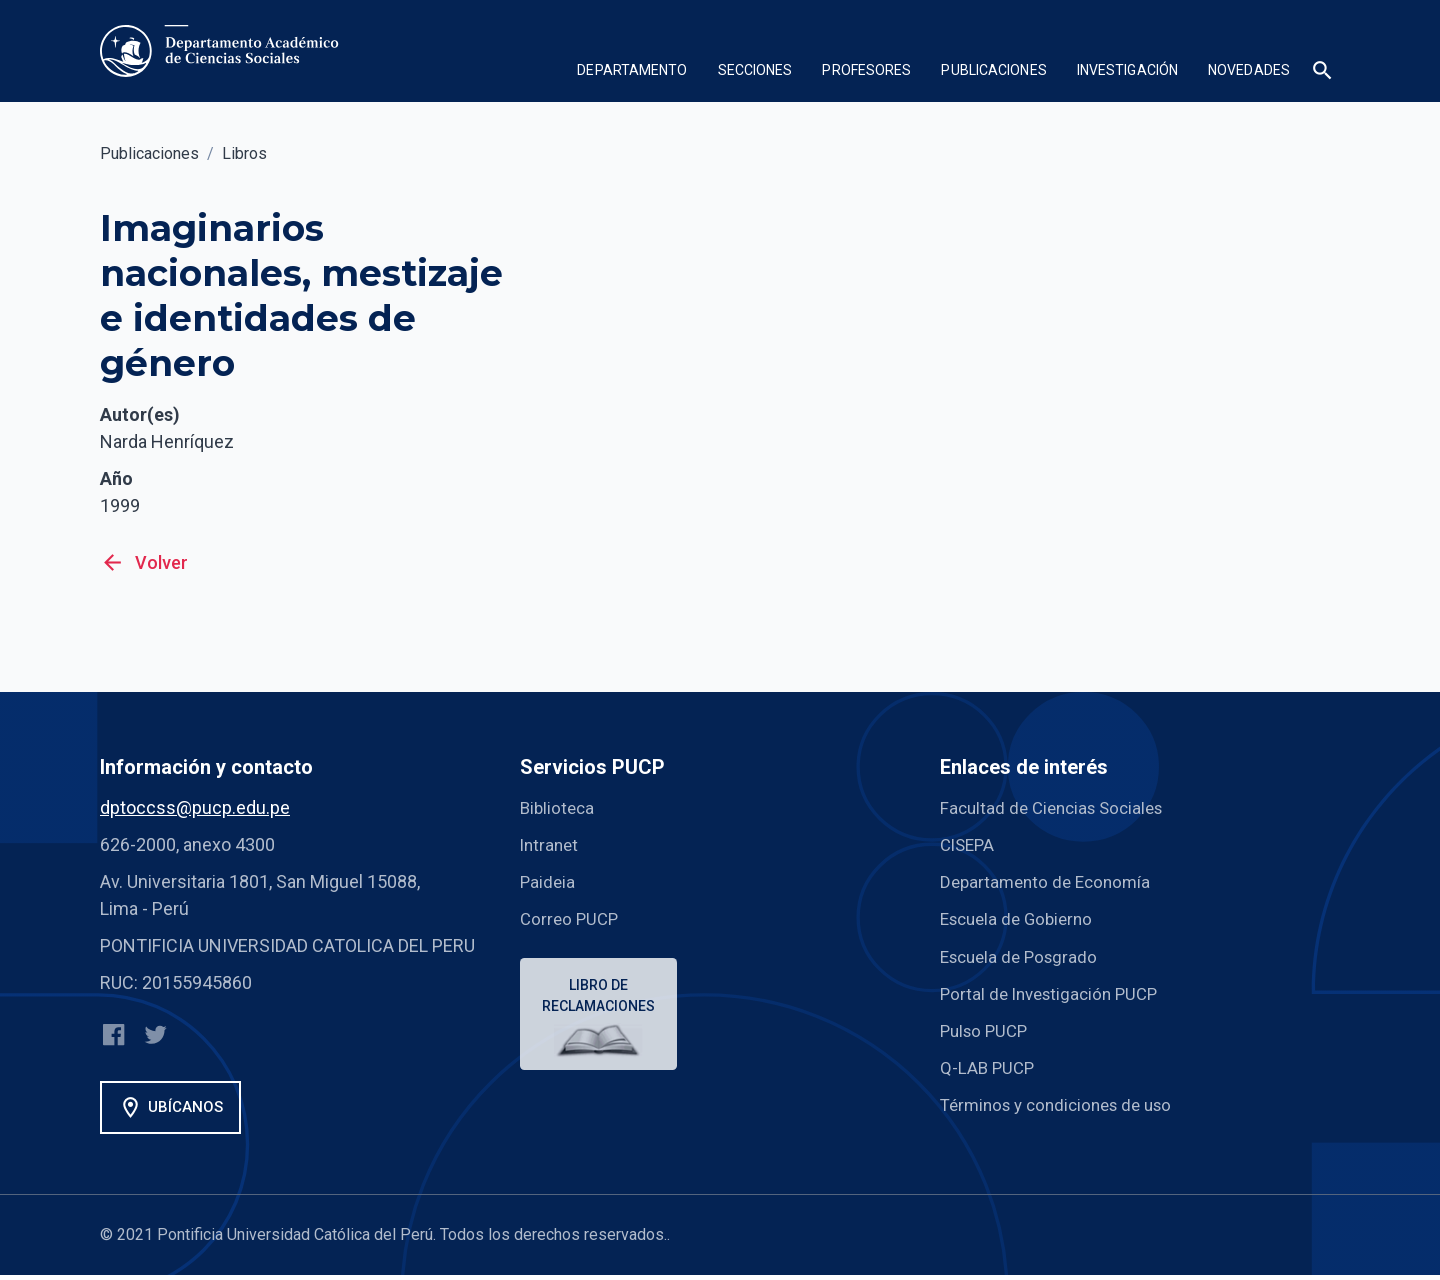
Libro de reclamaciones (601, 997)
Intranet (551, 844)
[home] (223, 51)
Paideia (548, 881)
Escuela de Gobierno (1021, 918)
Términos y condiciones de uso (1064, 1103)
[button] (632, 72)
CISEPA (969, 844)
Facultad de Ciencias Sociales (1058, 807)
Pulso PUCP (987, 1029)
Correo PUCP (571, 918)
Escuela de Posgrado (1023, 955)
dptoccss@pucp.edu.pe (195, 807)
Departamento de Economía (1050, 881)
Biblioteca (559, 807)
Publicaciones (149, 153)
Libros (244, 153)
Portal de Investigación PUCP (1055, 992)
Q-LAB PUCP (989, 1066)
